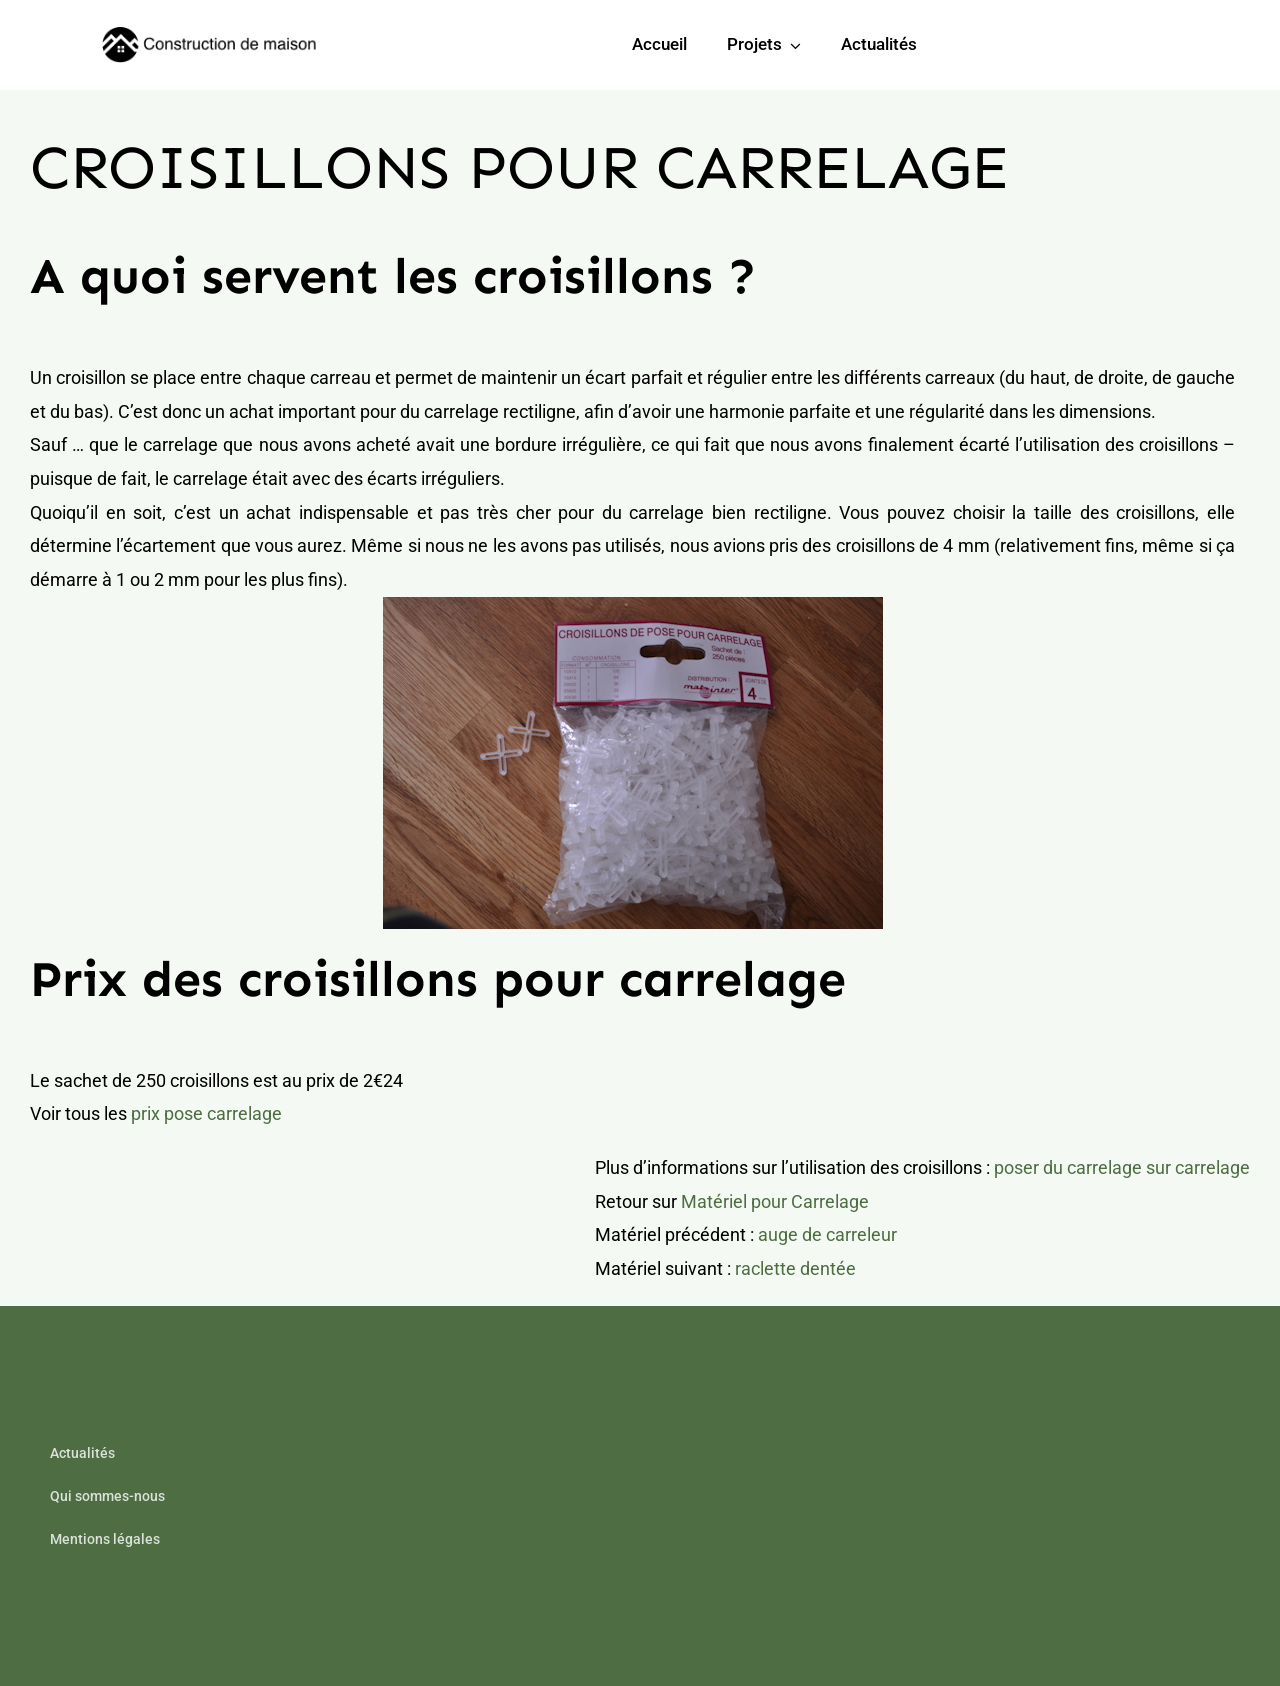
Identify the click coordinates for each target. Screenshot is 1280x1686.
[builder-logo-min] (212, 35)
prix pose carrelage (206, 1113)
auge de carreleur (827, 1234)
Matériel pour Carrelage (775, 1201)
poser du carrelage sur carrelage (1122, 1167)
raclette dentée (795, 1268)
